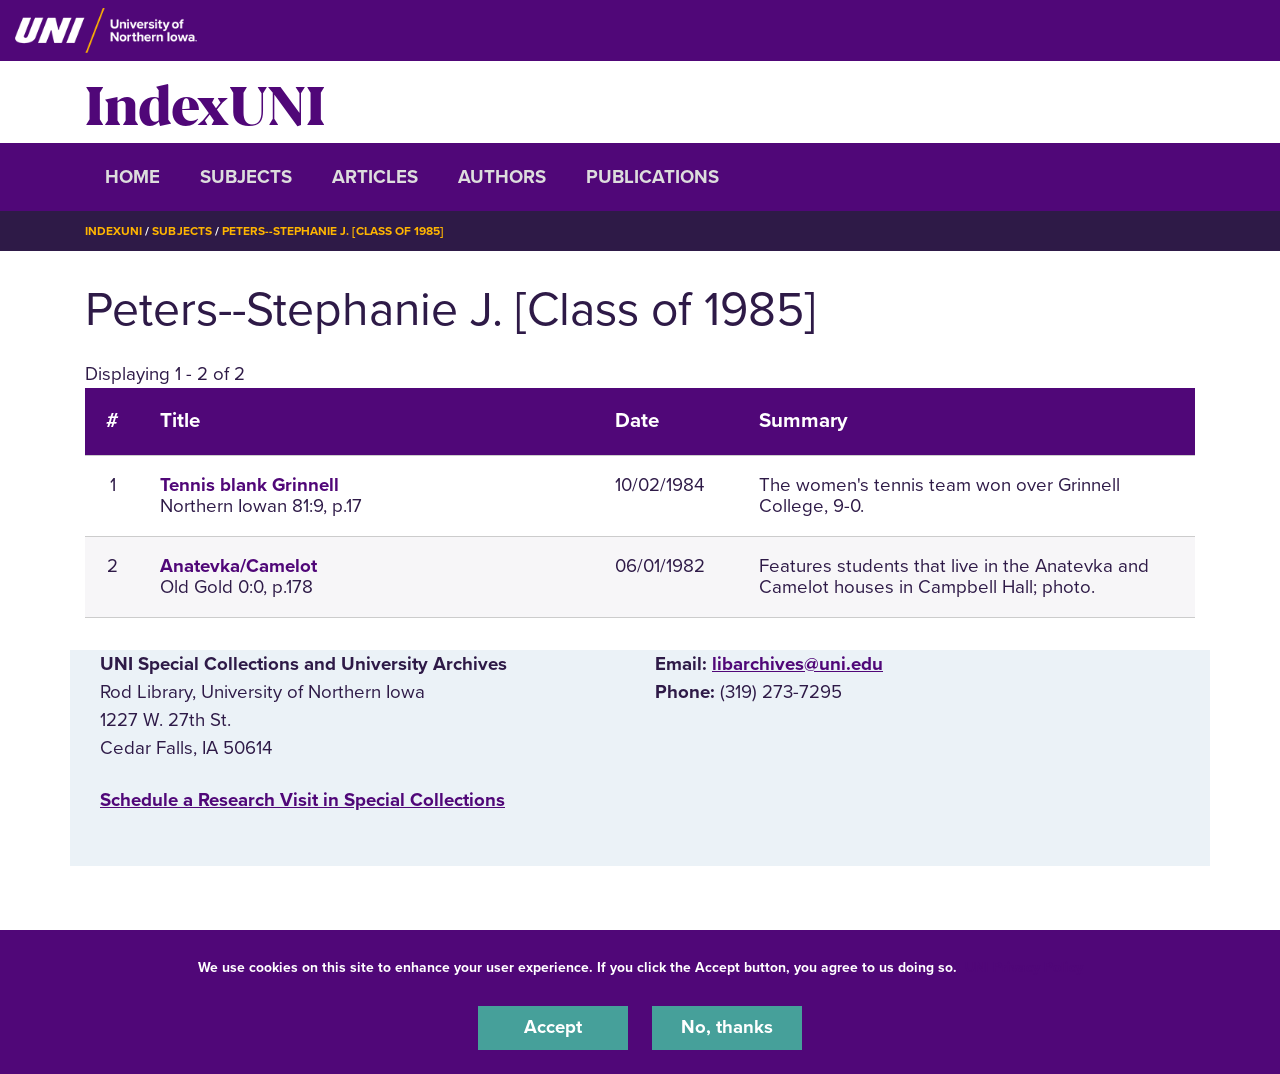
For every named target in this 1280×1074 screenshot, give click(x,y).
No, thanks (727, 1028)
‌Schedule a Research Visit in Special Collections (302, 799)
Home (132, 177)
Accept (553, 1028)
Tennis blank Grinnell (249, 484)
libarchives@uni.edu (797, 663)
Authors (502, 177)
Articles (375, 177)
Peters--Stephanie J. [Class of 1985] (332, 231)
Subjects (246, 177)
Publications (652, 177)
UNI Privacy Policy (1024, 967)
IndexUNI (205, 102)
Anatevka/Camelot (238, 565)
